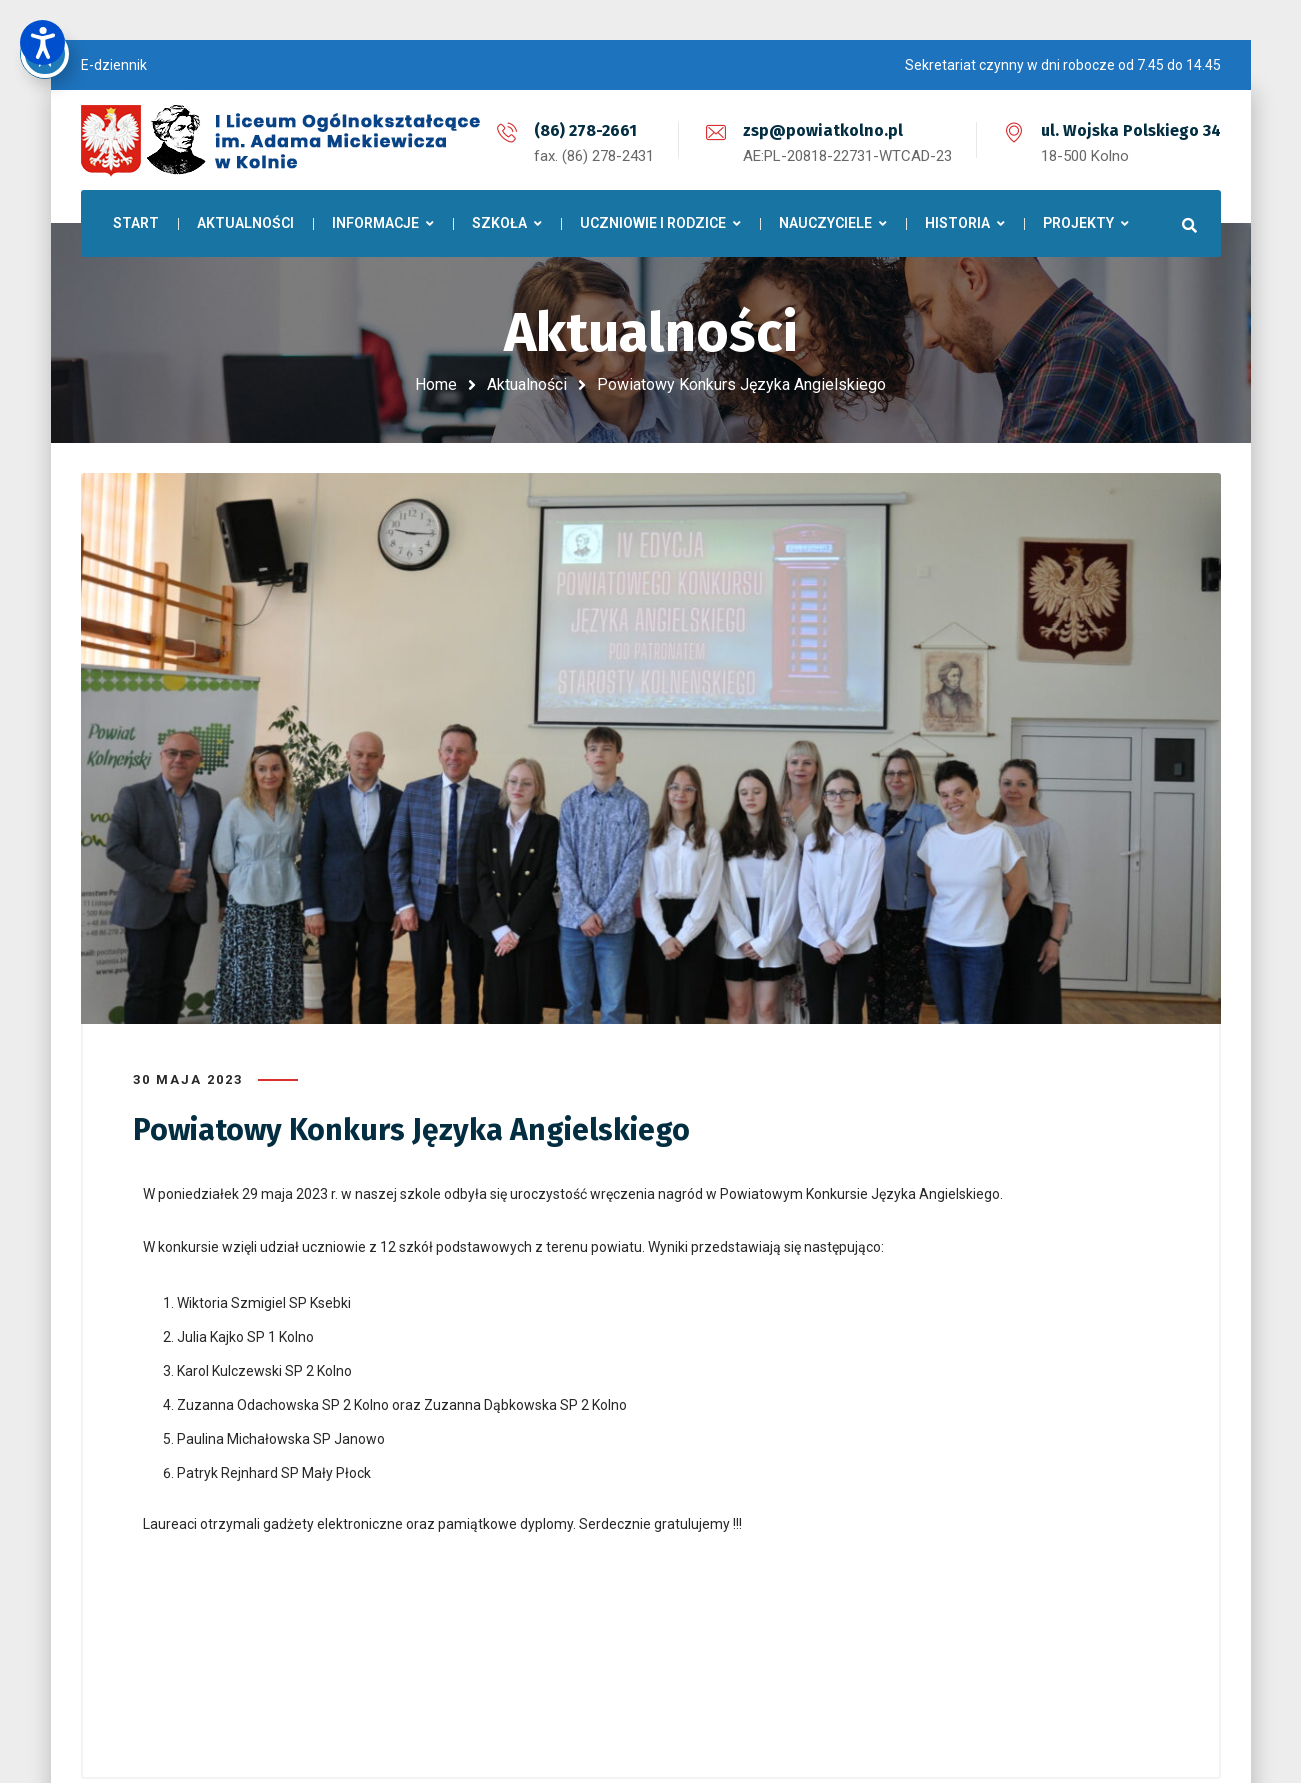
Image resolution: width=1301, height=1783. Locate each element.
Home (436, 384)
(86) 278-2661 (585, 130)
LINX (961, 1707)
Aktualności (527, 384)
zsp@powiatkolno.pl (823, 130)
